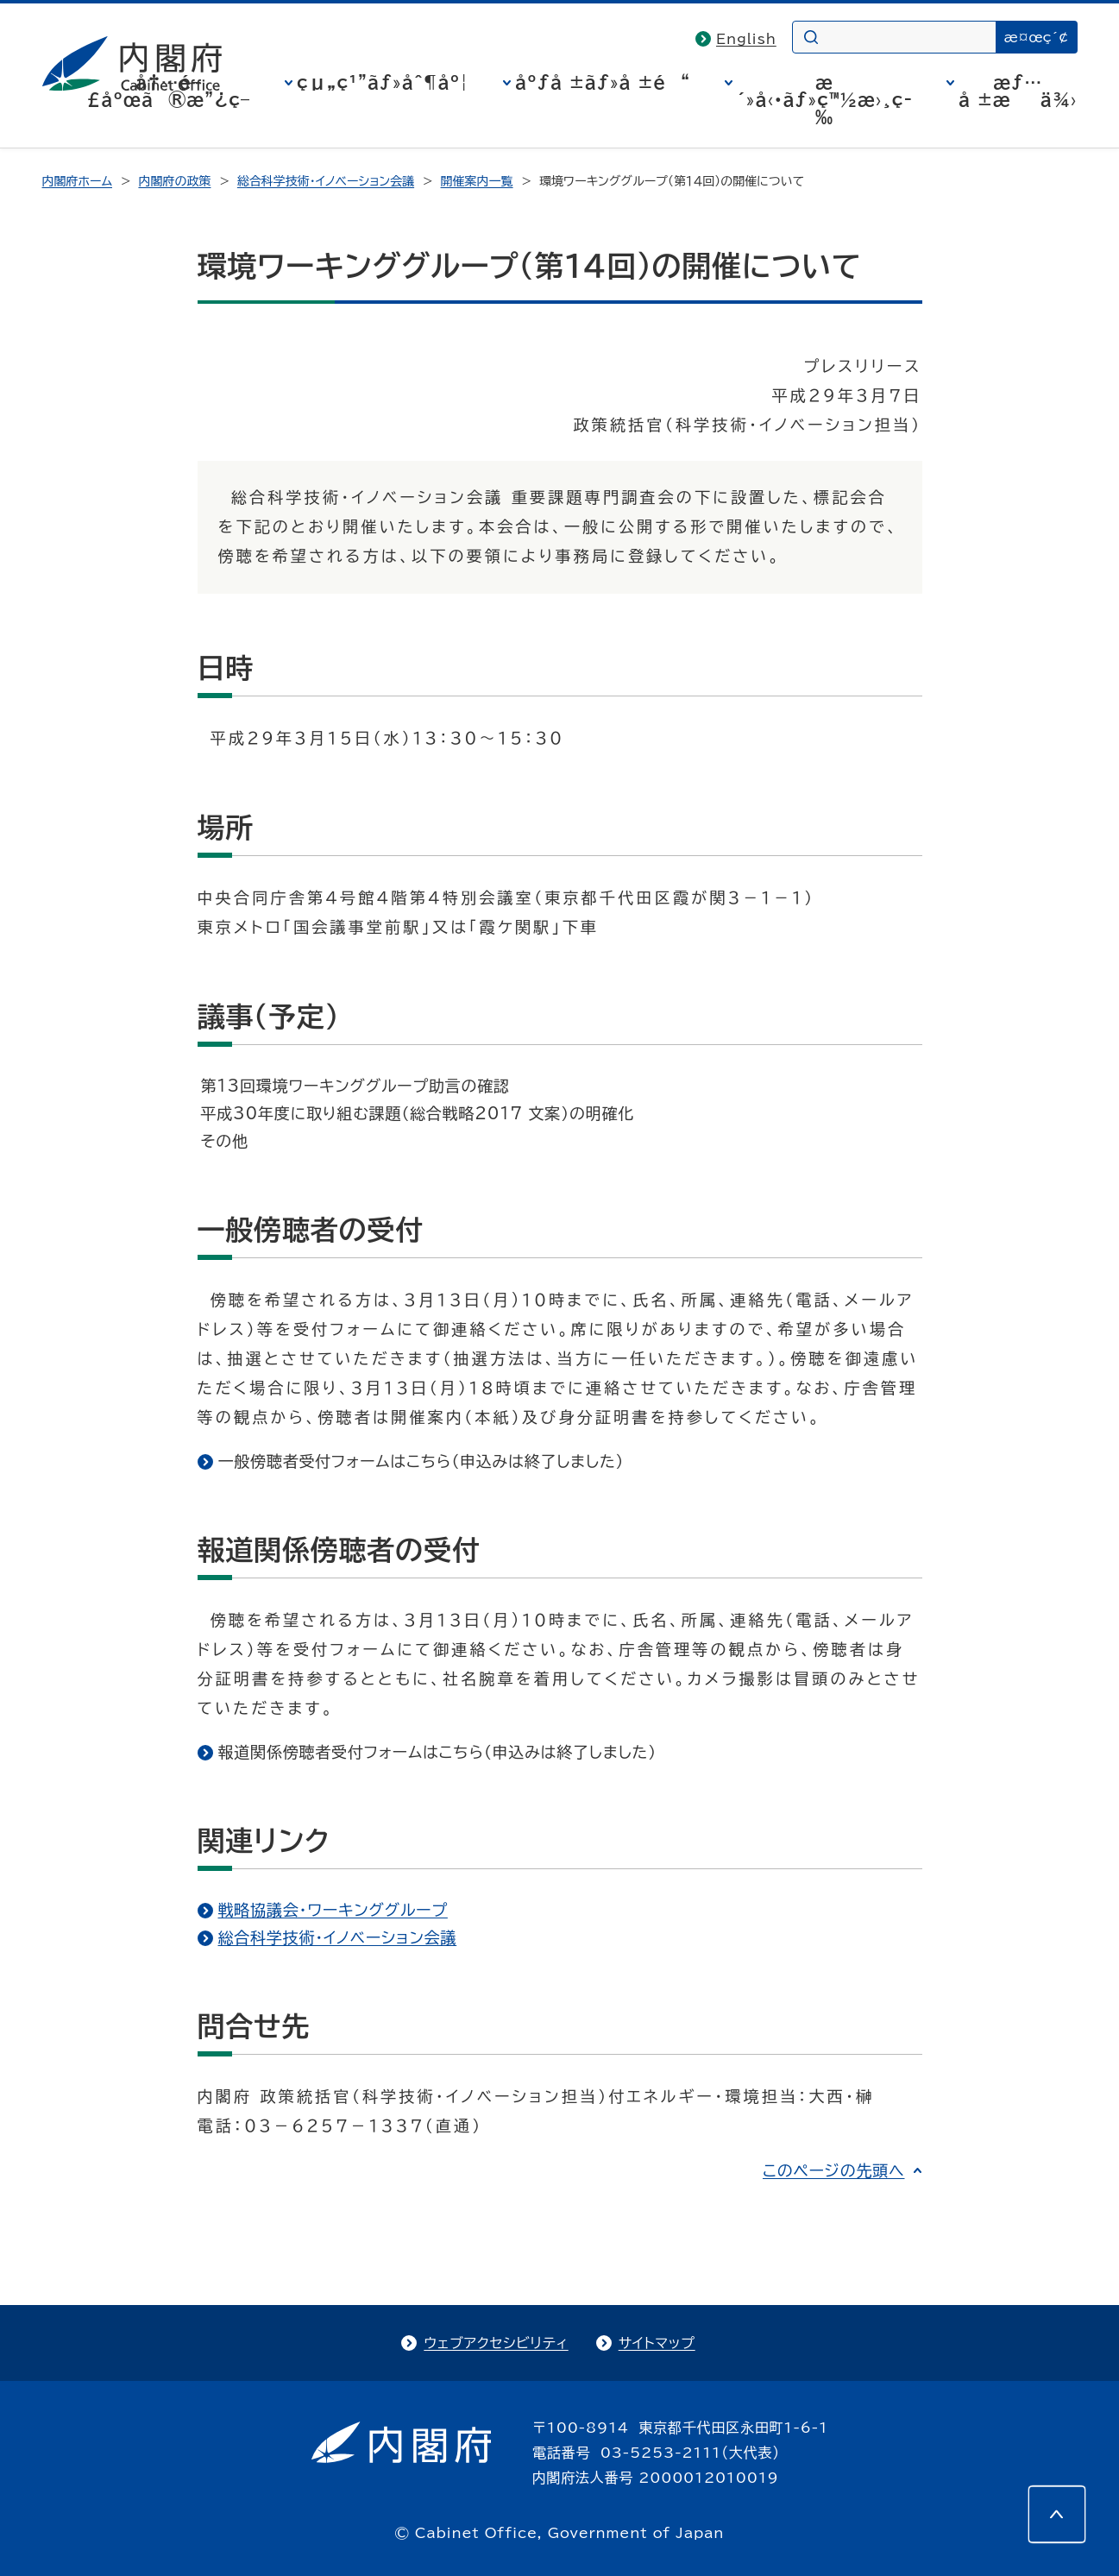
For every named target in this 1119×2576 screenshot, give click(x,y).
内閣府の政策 (174, 181)
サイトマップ (657, 2343)
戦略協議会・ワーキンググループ (333, 1910)
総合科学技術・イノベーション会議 (325, 181)
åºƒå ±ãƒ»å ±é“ (602, 82)
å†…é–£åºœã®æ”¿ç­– (168, 90)
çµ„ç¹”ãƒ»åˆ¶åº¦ (382, 82)
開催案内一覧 (477, 181)
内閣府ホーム (77, 181)
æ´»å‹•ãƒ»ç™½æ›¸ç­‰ (824, 99)
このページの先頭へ (834, 2170)
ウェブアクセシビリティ (496, 2343)
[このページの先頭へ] (1056, 2513)
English (746, 39)
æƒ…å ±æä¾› (1018, 90)
